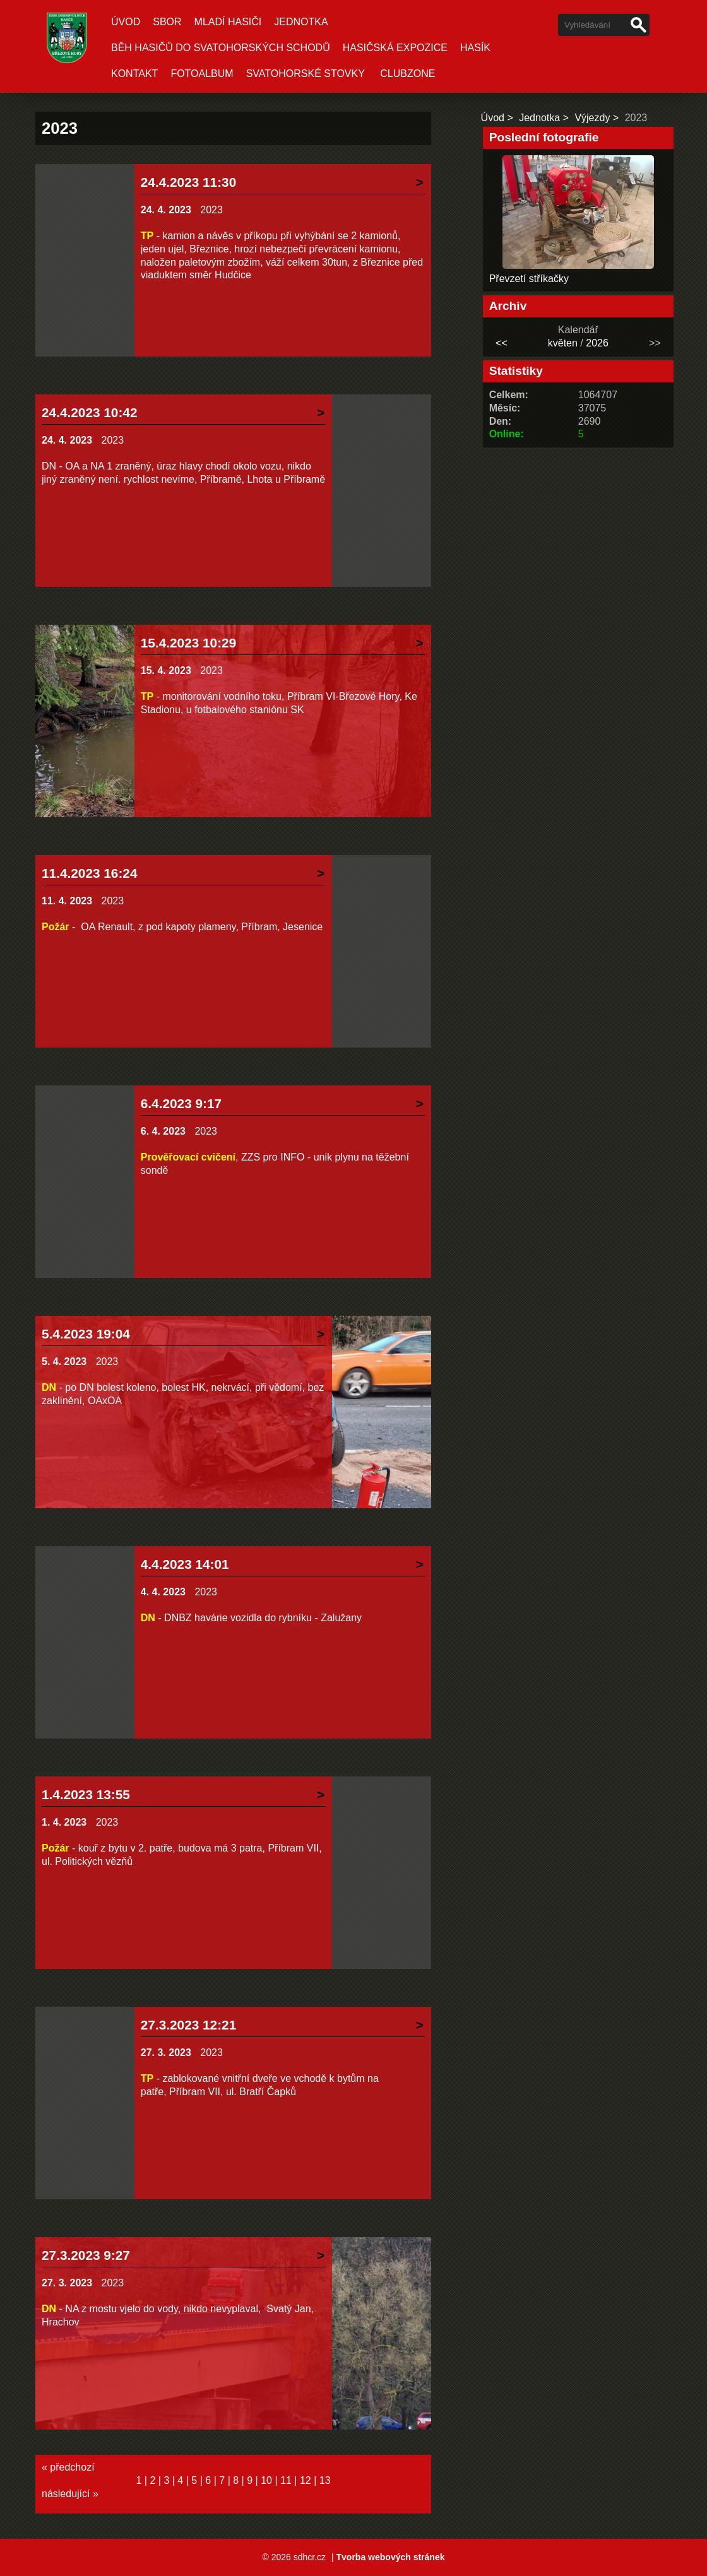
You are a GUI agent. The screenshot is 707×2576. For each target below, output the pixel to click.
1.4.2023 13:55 (86, 1794)
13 (325, 2480)
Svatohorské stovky (305, 73)
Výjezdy (592, 117)
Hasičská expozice (395, 47)
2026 (597, 343)
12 (305, 2480)
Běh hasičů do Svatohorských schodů (220, 47)
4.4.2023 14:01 (185, 1564)
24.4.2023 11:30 (189, 182)
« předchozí (68, 2467)
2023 (211, 209)
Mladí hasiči (228, 21)
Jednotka (301, 21)
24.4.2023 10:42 (90, 412)
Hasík (475, 47)
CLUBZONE (407, 73)
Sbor (167, 21)
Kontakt (134, 73)
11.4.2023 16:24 (90, 873)
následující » (70, 2493)
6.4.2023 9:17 (181, 1103)
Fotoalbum (201, 73)
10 (266, 2480)
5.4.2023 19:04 (86, 1333)
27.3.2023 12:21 (189, 2025)
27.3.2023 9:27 (86, 2255)
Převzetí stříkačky (529, 278)
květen (563, 343)
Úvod (125, 21)
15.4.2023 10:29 (189, 642)
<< (502, 343)
